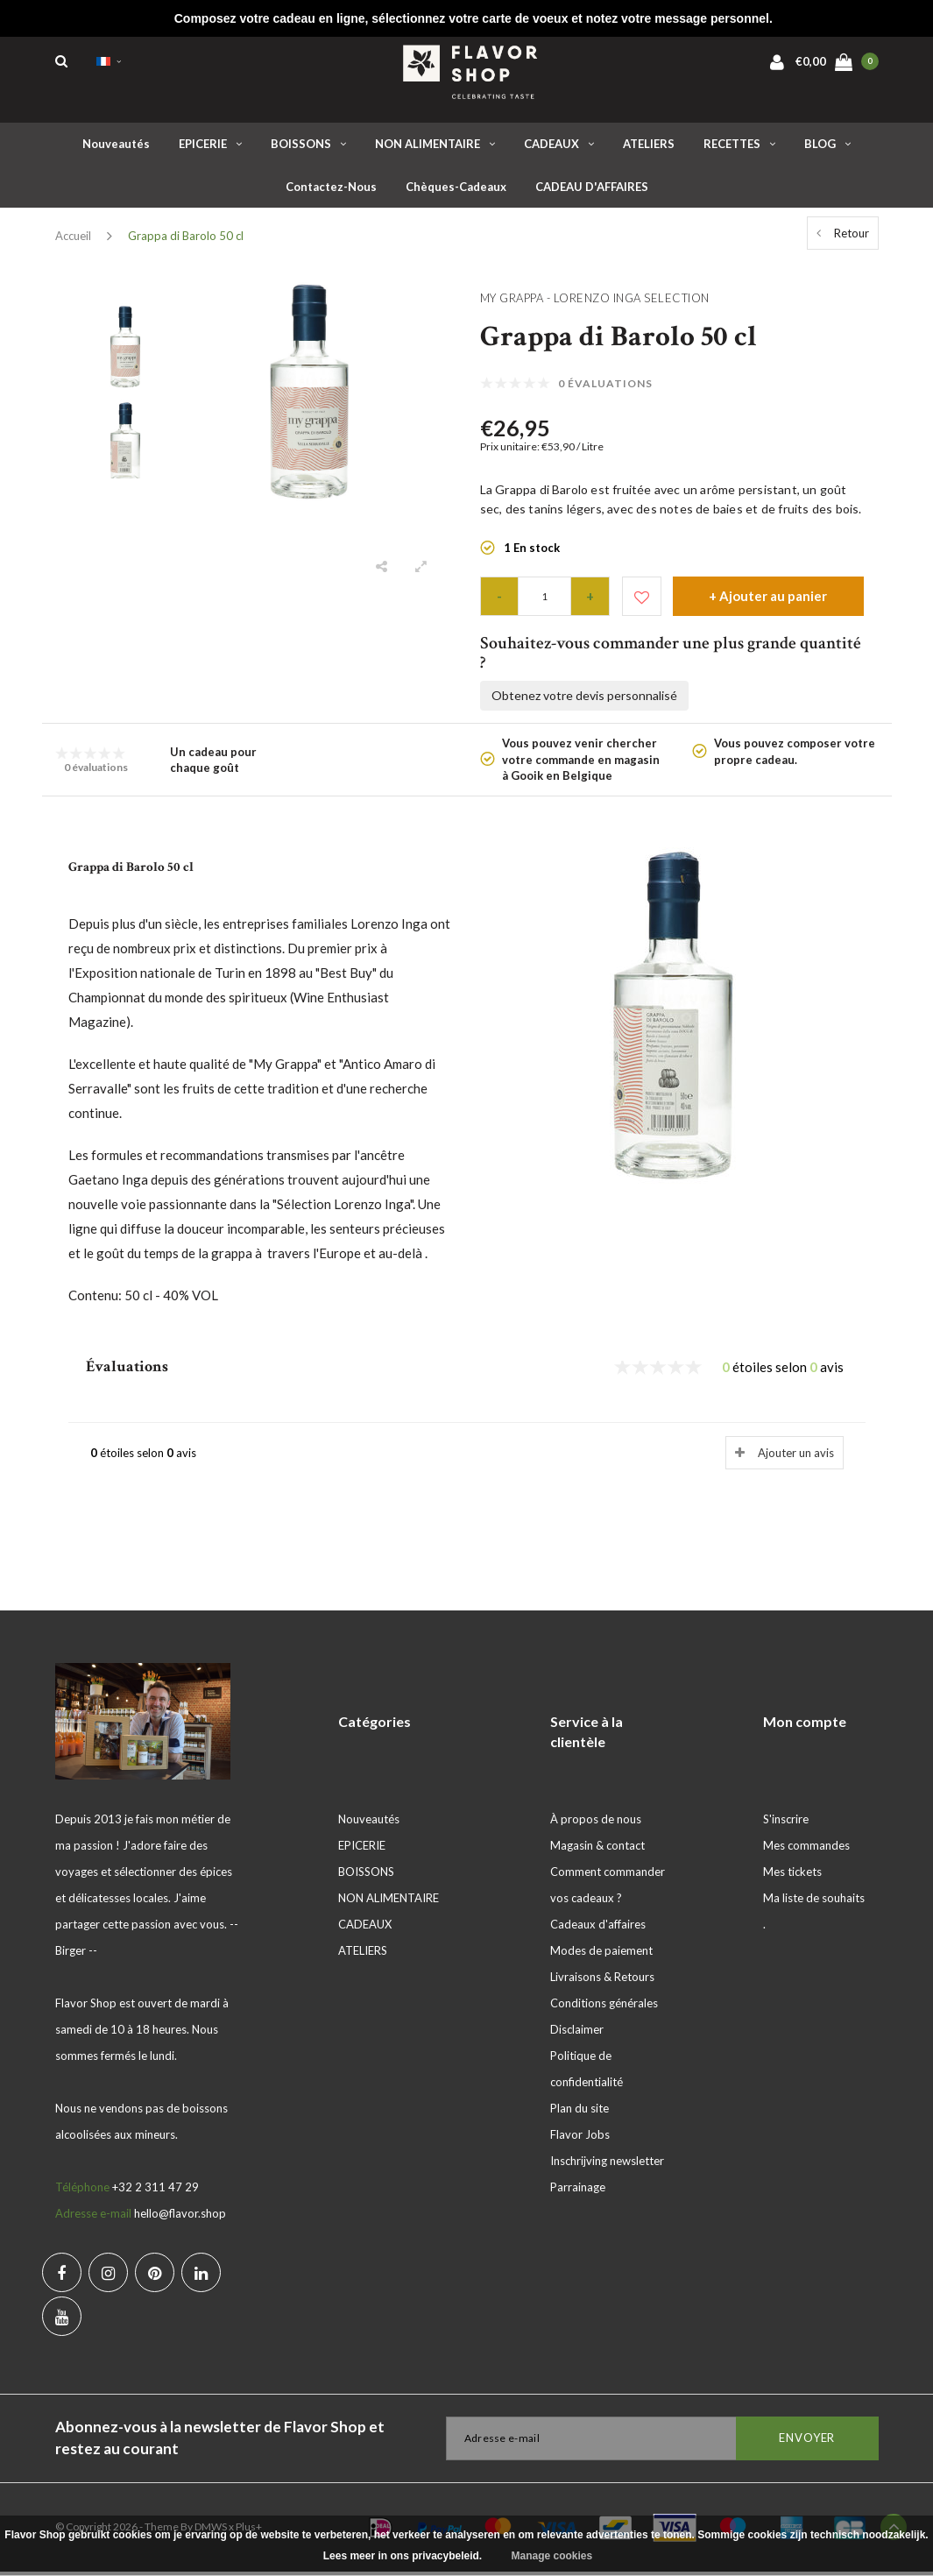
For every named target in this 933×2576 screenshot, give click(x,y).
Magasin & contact (597, 1850)
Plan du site (579, 2112)
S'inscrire (786, 1823)
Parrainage (577, 2191)
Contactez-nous (331, 191)
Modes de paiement (601, 1955)
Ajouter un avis (796, 1457)
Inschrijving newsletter (607, 2165)
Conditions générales (604, 2007)
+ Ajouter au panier (767, 600)
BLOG (827, 148)
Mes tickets (792, 1876)
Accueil (73, 240)
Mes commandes (806, 1850)
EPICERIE (210, 148)
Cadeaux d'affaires (598, 1928)
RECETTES (739, 148)
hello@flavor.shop (180, 2218)
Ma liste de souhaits (814, 1902)
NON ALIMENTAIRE (435, 148)
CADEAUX (559, 148)
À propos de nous (595, 1823)
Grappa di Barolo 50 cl (186, 240)
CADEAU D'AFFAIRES (591, 191)
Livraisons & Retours (602, 1981)
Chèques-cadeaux (456, 191)
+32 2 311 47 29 (155, 2191)
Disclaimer (577, 2034)
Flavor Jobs (580, 2139)
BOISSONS (308, 148)
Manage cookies (552, 2556)
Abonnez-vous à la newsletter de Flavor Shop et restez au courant (220, 2441)
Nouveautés (116, 148)
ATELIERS (649, 148)
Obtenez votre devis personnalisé (584, 699)
